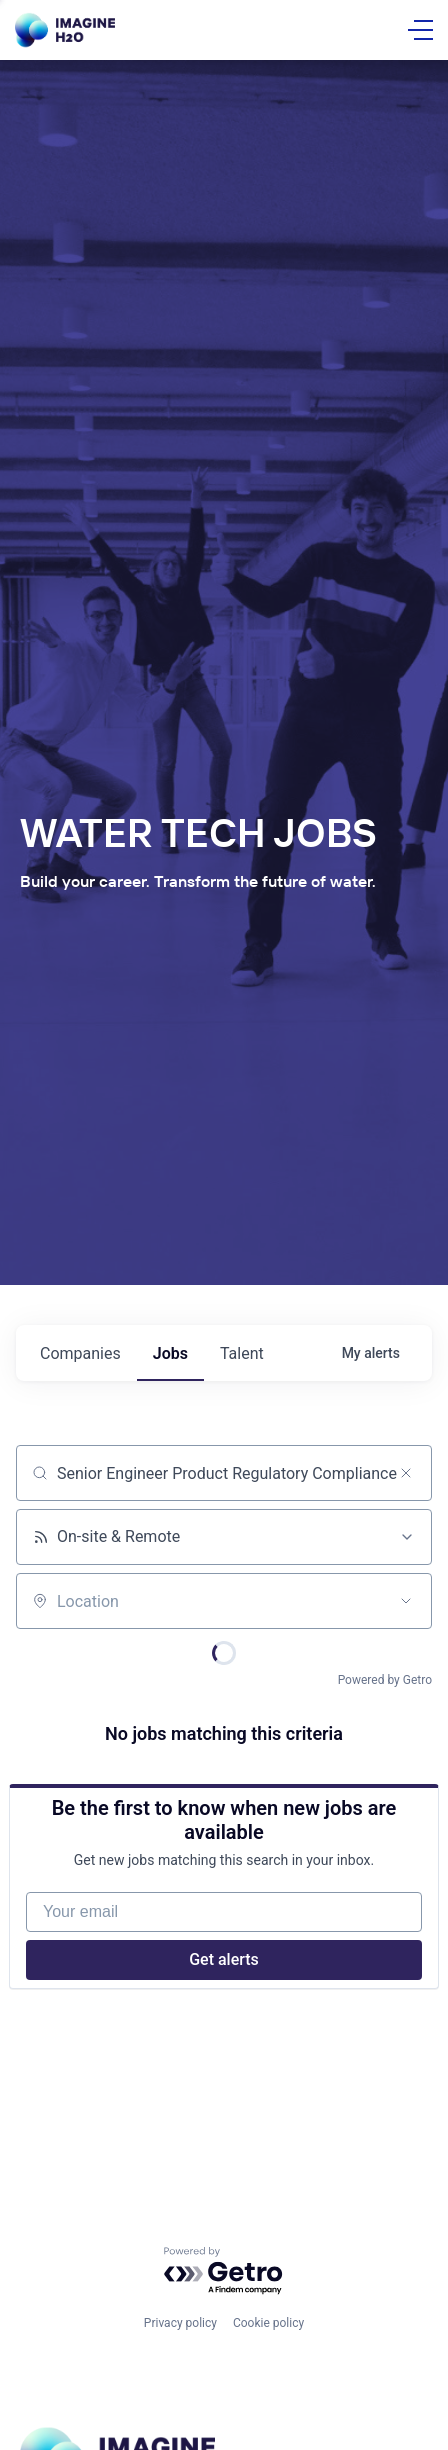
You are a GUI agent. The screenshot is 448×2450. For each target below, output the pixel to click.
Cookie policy (268, 2323)
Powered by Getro (385, 1680)
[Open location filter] (406, 1601)
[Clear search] (406, 1473)
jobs (170, 1353)
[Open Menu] (420, 30)
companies (80, 1353)
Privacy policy (180, 2323)
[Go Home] (65, 30)
